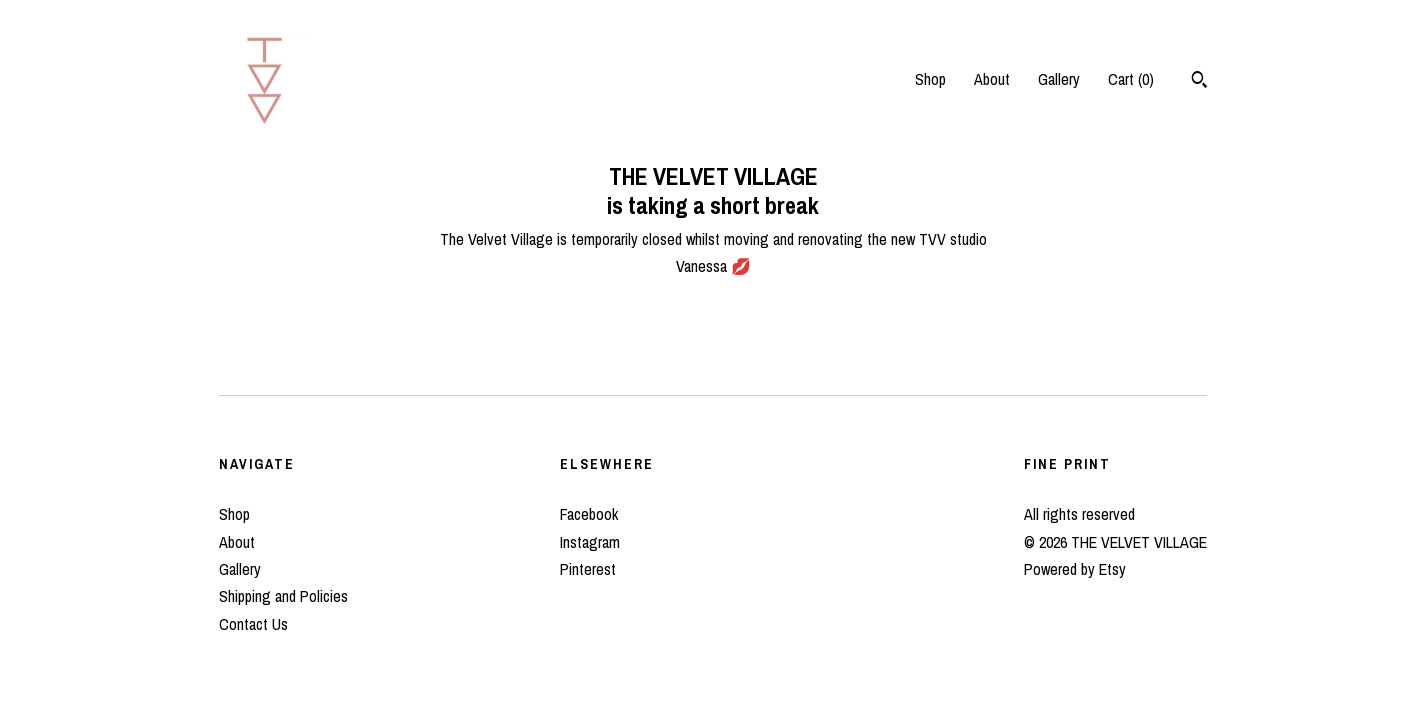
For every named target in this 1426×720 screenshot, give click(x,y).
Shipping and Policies (283, 596)
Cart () (1131, 79)
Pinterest (588, 569)
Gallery (1059, 79)
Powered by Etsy (1075, 569)
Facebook (589, 514)
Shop (930, 79)
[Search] (1199, 82)
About (992, 79)
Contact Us (253, 624)
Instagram (590, 542)
